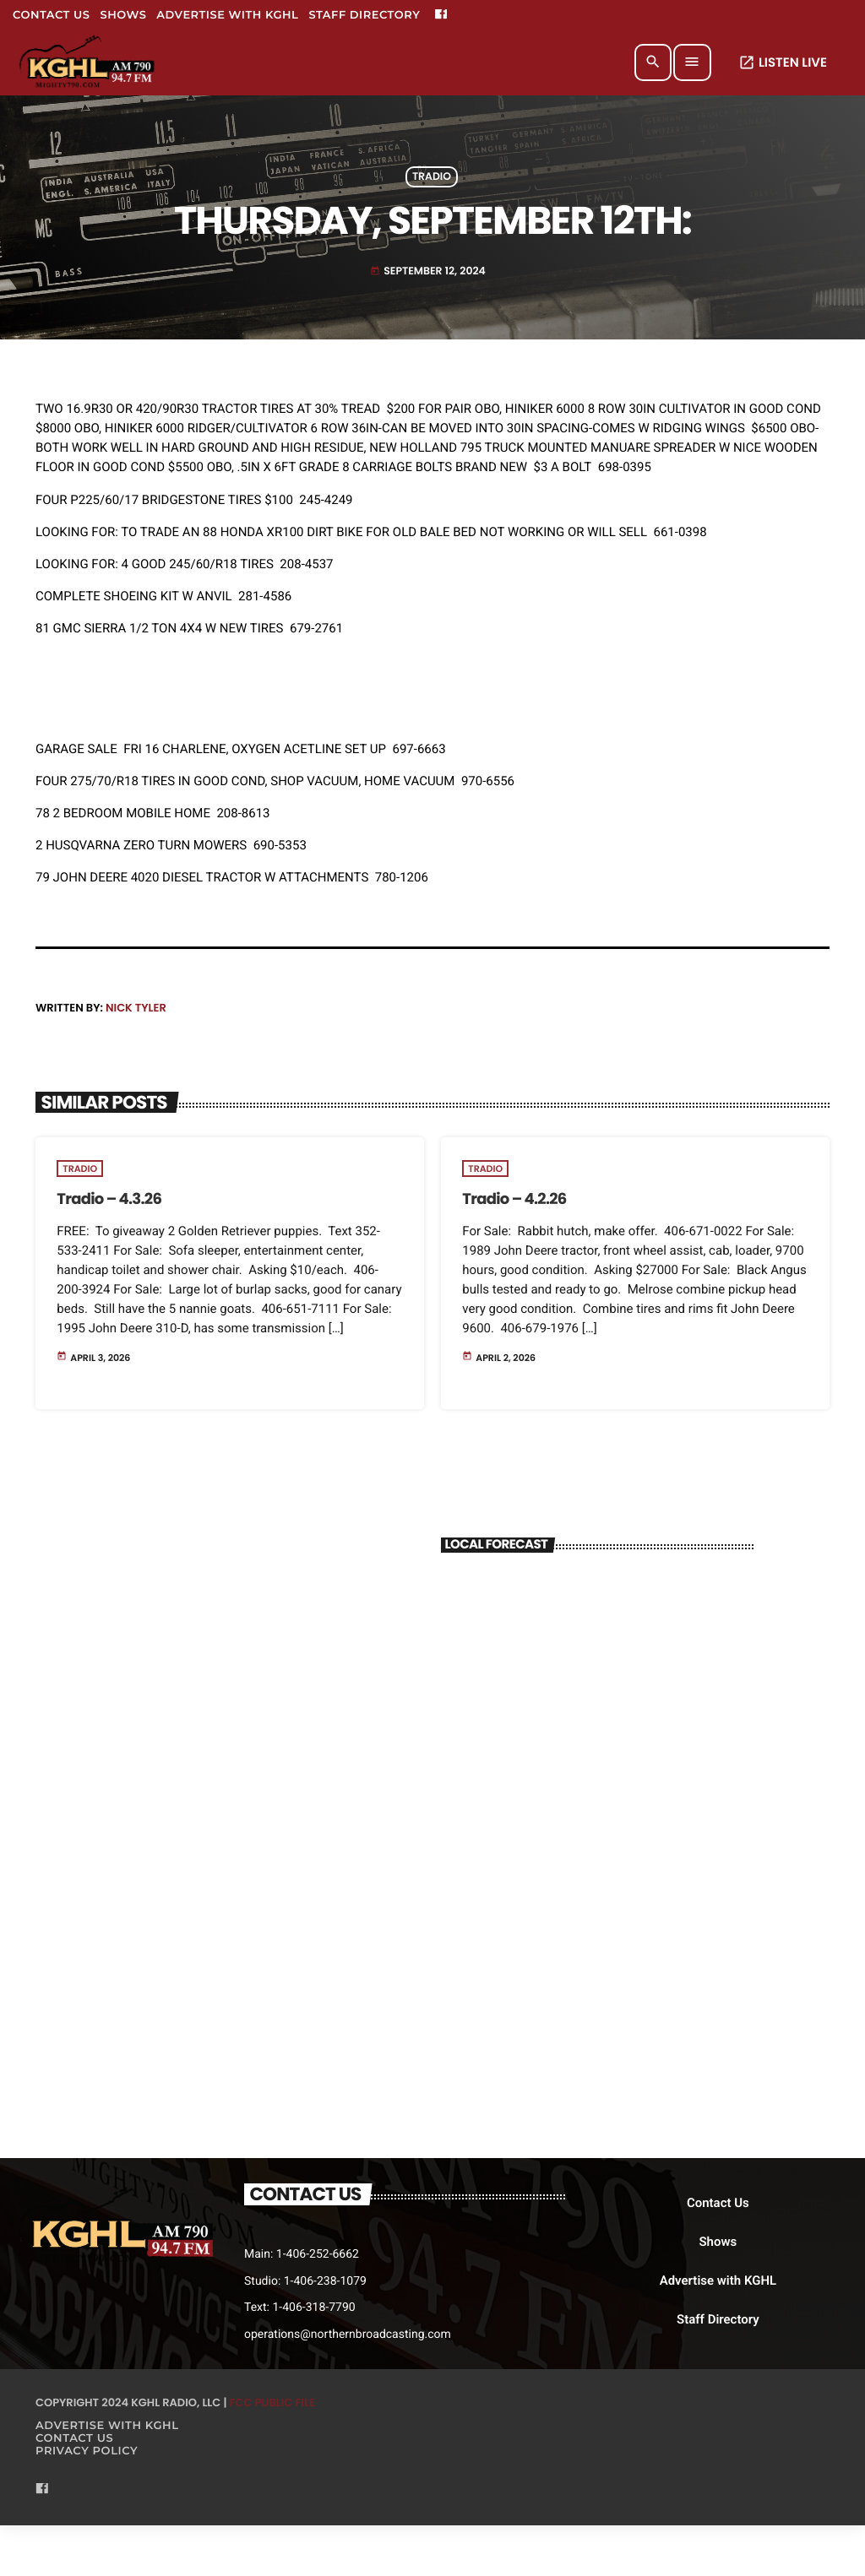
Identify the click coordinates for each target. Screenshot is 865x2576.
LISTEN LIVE (782, 63)
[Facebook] (441, 15)
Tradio (431, 177)
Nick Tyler (136, 1008)
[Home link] (88, 62)
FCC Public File (272, 2402)
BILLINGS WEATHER (597, 1633)
